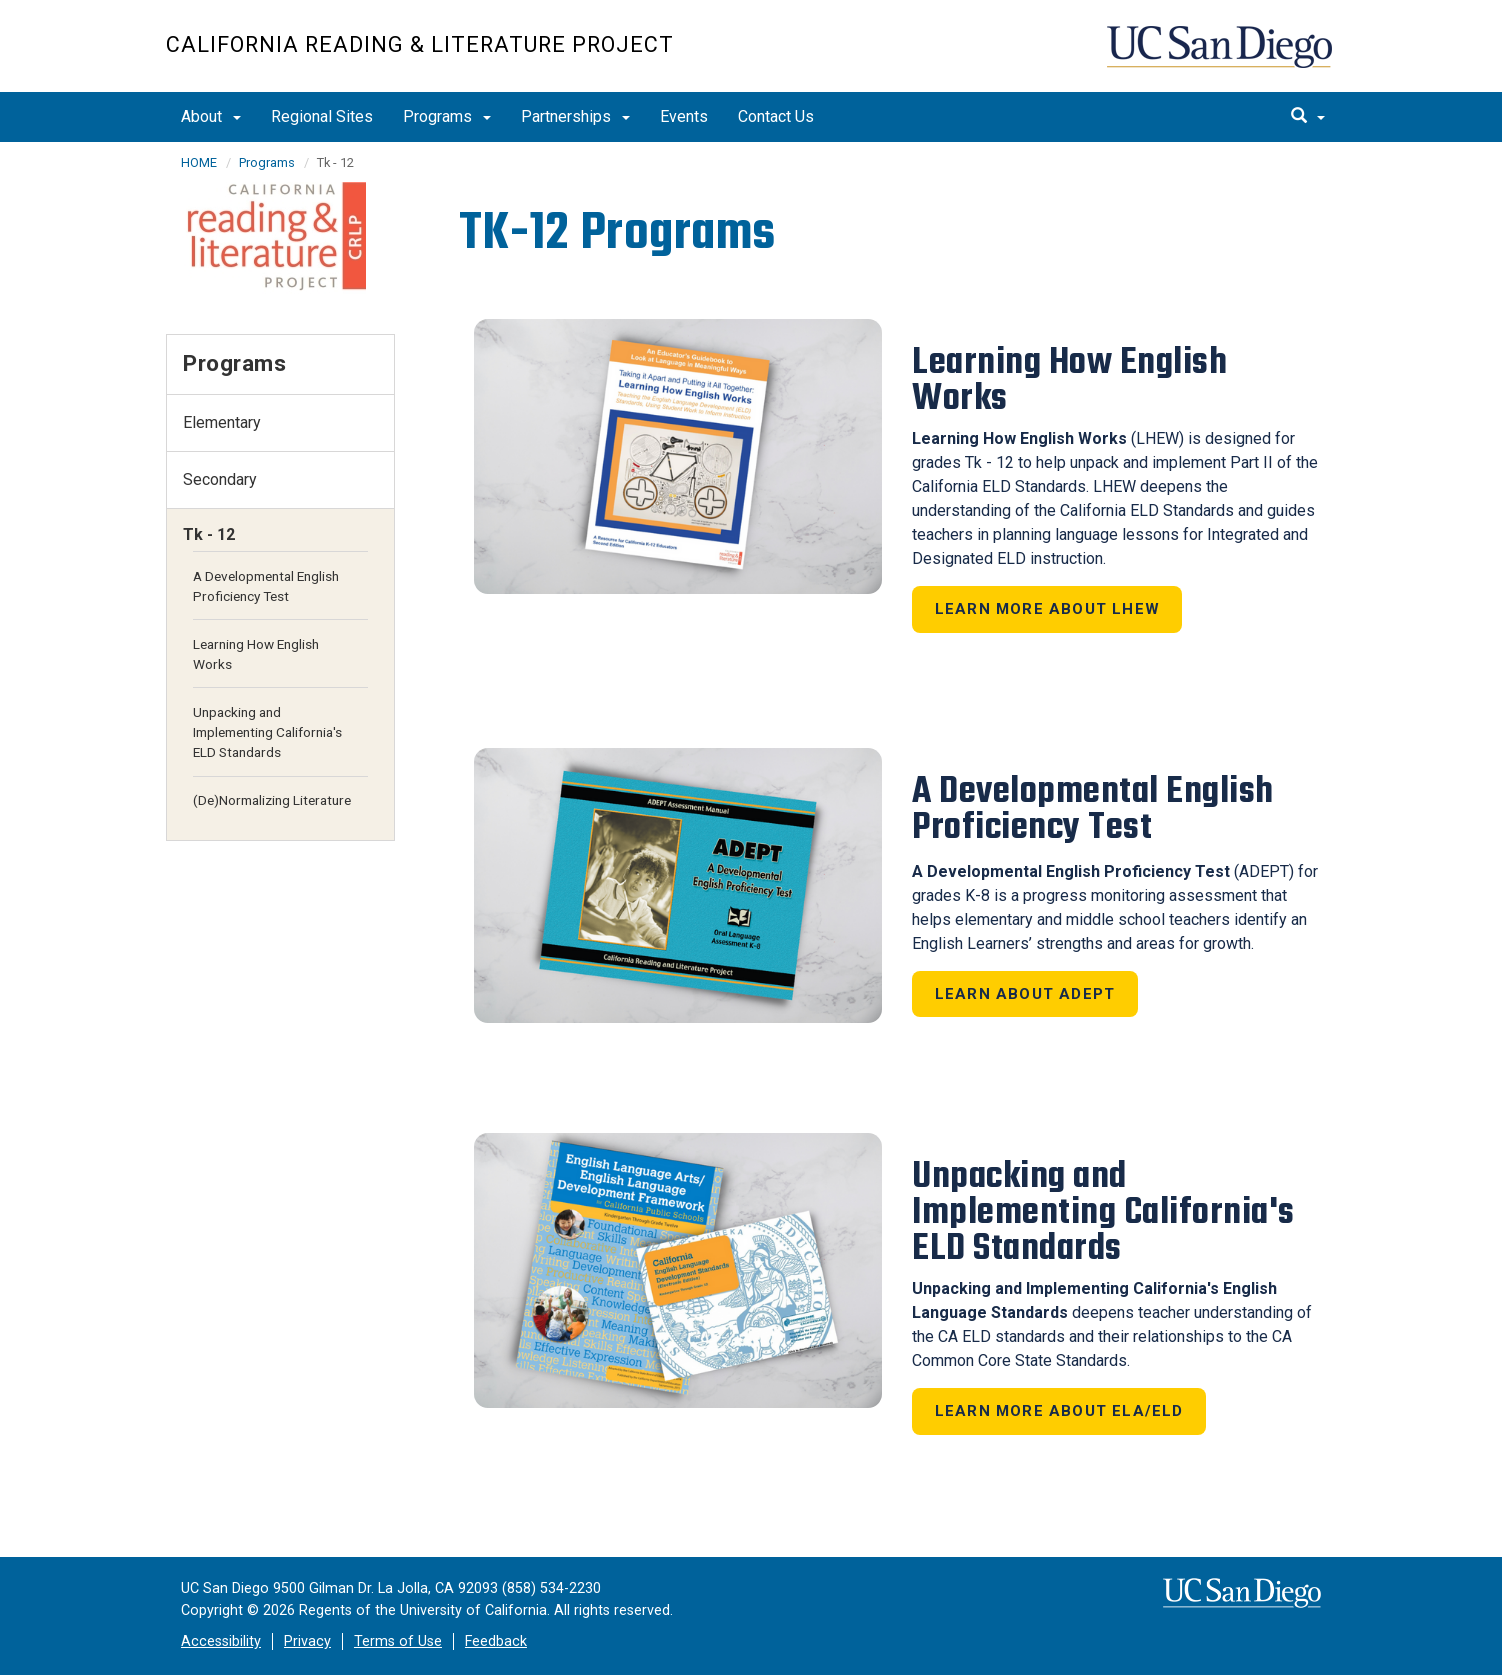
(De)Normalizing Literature (272, 800)
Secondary (220, 479)
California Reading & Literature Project (420, 44)
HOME (199, 162)
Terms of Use (398, 1641)
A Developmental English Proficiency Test (266, 586)
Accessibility (221, 1641)
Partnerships (575, 116)
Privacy (307, 1641)
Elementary (222, 422)
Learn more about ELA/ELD (1059, 1411)
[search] (1308, 117)
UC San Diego (1221, 56)
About (211, 116)
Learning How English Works (256, 654)
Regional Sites (322, 116)
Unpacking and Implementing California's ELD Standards (267, 732)
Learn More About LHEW (1047, 609)
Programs (447, 116)
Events (684, 116)
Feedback (496, 1641)
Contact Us (776, 116)
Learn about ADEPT (1025, 994)
